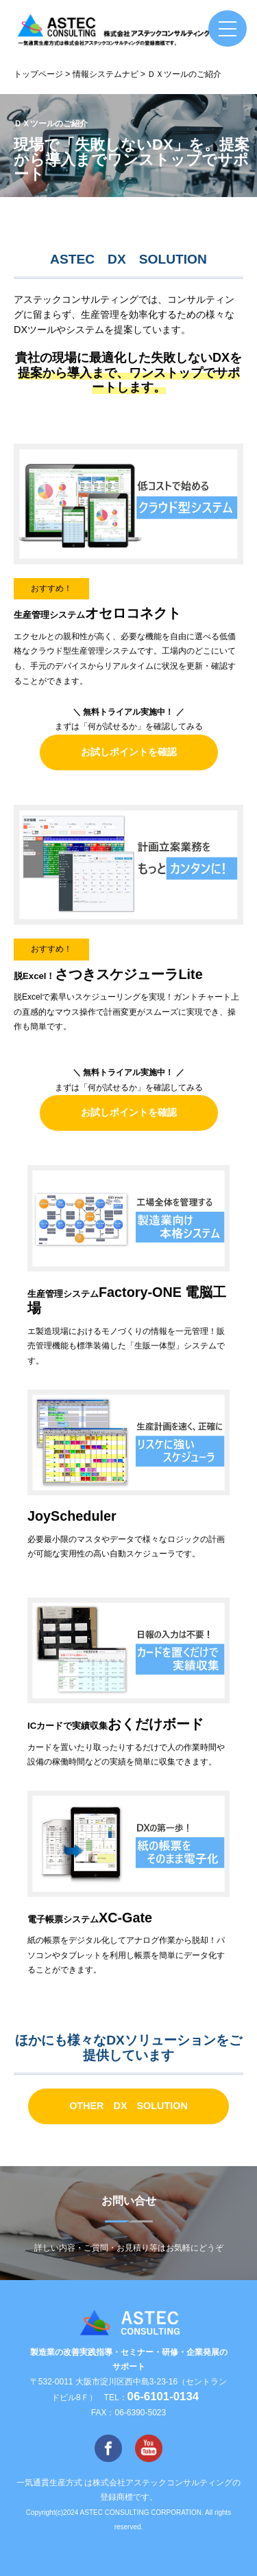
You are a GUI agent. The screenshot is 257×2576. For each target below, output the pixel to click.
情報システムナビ (105, 74)
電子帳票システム (89, 1919)
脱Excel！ (108, 976)
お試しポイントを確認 (129, 751)
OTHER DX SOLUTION (128, 2105)
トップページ (38, 74)
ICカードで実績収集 (115, 1726)
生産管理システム (97, 615)
